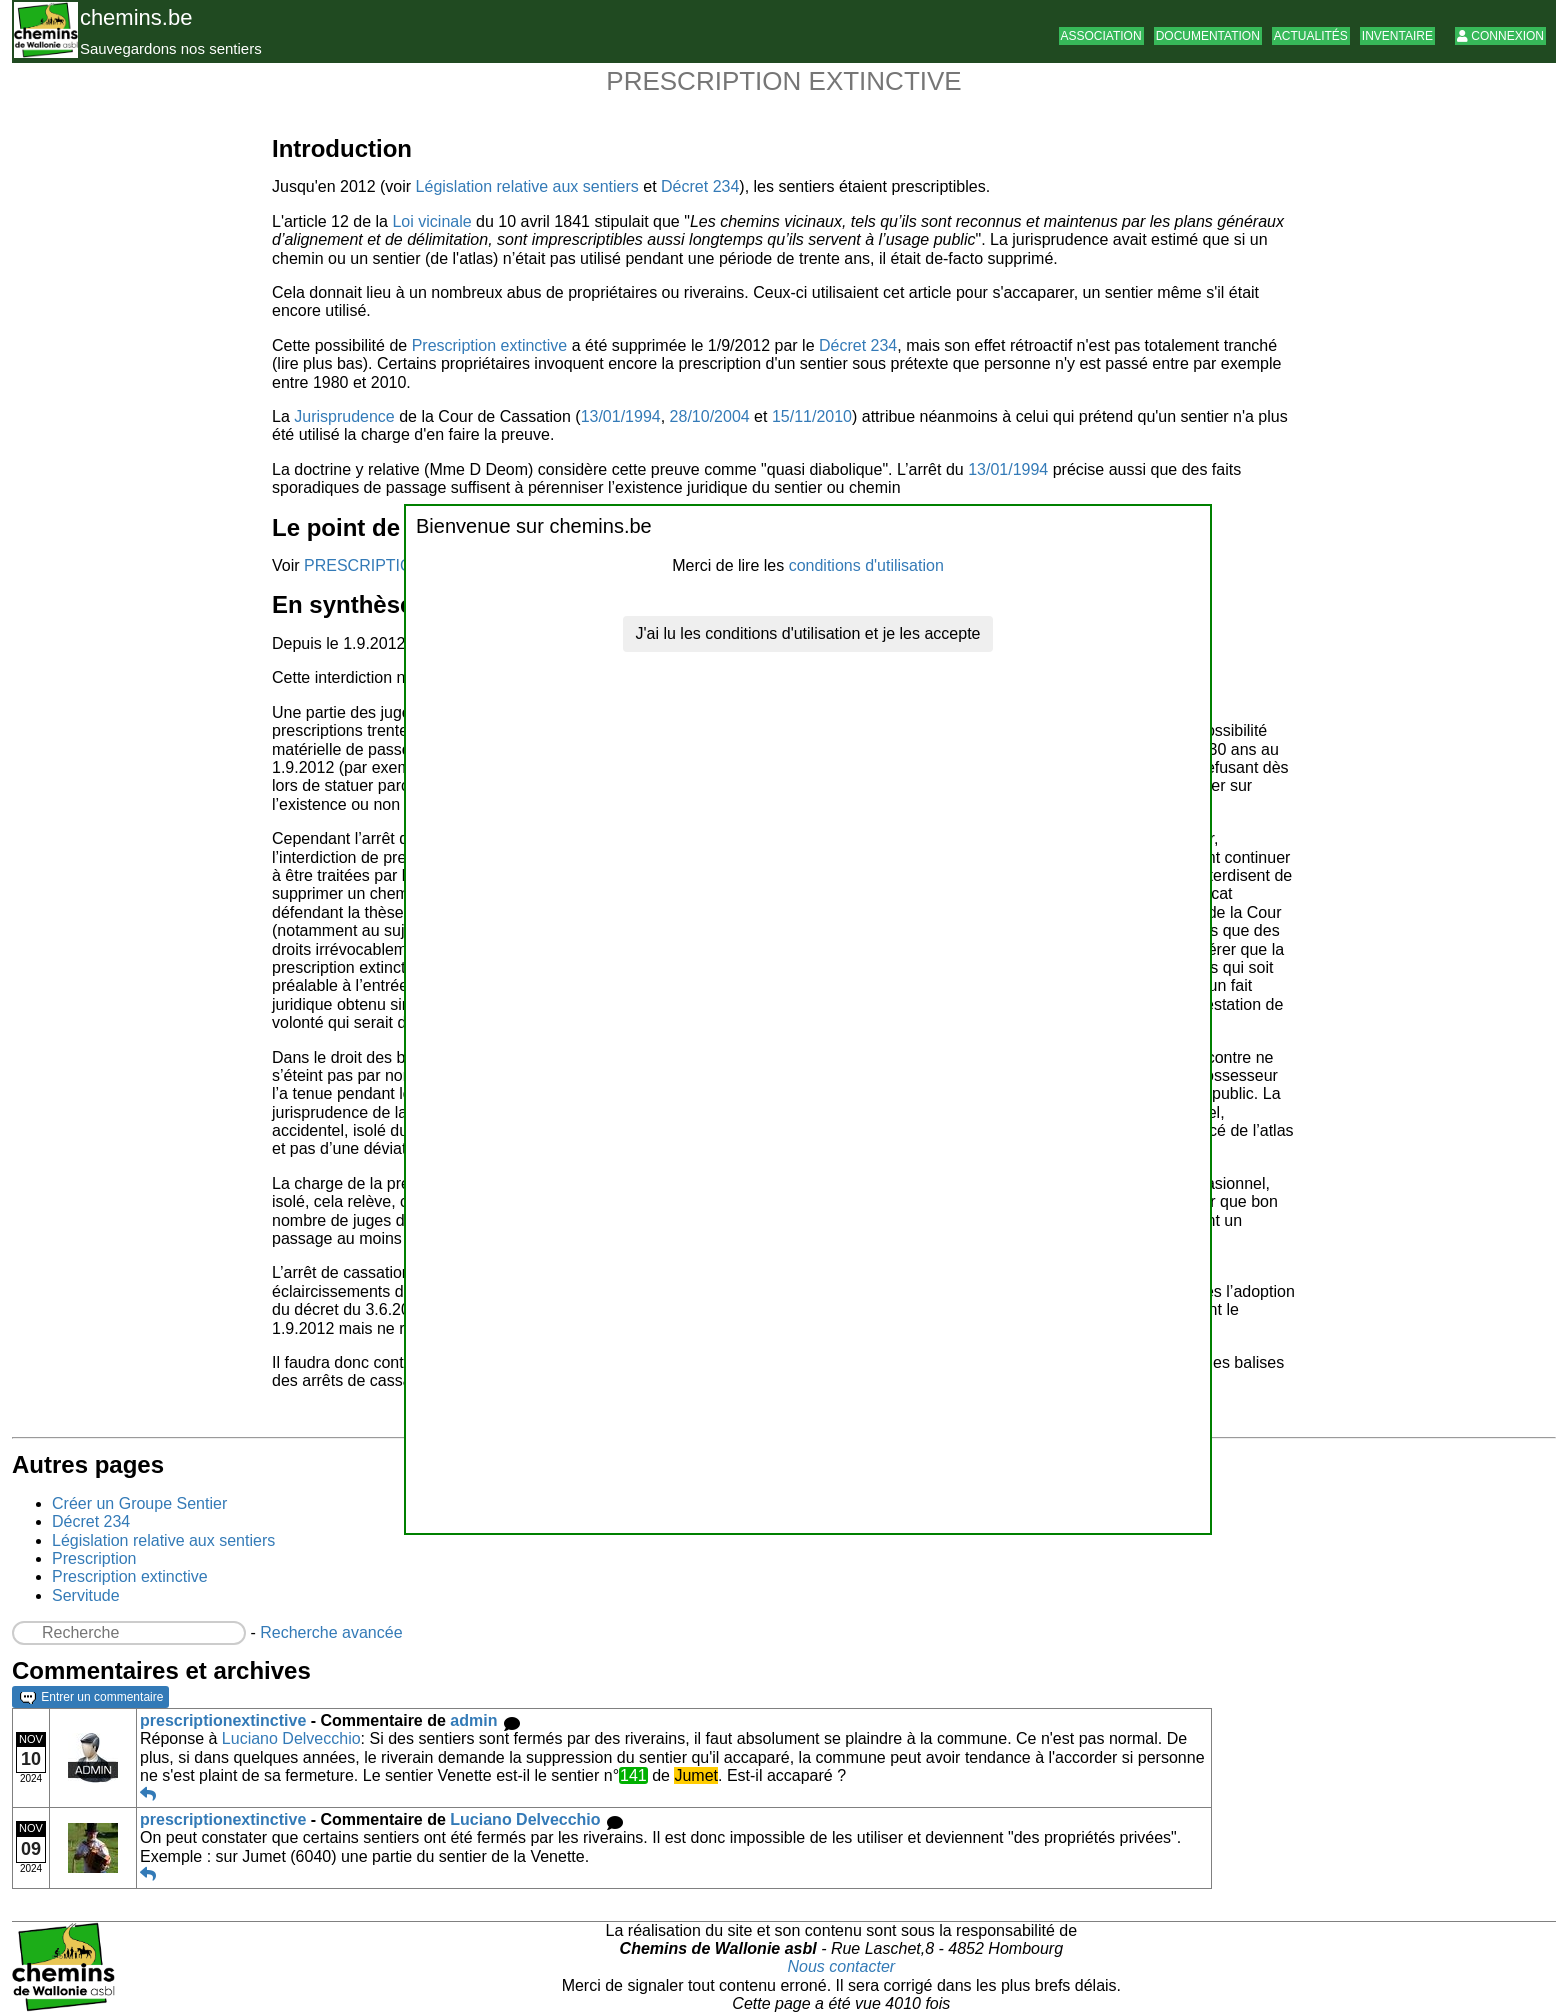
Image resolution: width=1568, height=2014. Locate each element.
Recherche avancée (331, 1632)
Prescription (94, 1558)
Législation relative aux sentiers (527, 186)
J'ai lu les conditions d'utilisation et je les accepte (808, 633)
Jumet (696, 1775)
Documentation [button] (1208, 36)
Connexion (1500, 36)
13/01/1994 (621, 416)
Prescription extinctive (490, 345)
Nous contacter (842, 1966)
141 (633, 1775)
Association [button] (1101, 36)
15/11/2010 (812, 416)
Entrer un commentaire (91, 1697)
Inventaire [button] (1397, 36)
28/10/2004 (710, 416)
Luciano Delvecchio (291, 1738)
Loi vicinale (431, 221)
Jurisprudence (344, 416)
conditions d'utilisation (866, 565)
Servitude (86, 1595)
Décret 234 (700, 186)
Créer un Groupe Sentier (139, 1503)
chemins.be (136, 17)
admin (473, 1720)
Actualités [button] (1311, 36)
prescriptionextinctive (223, 1720)
